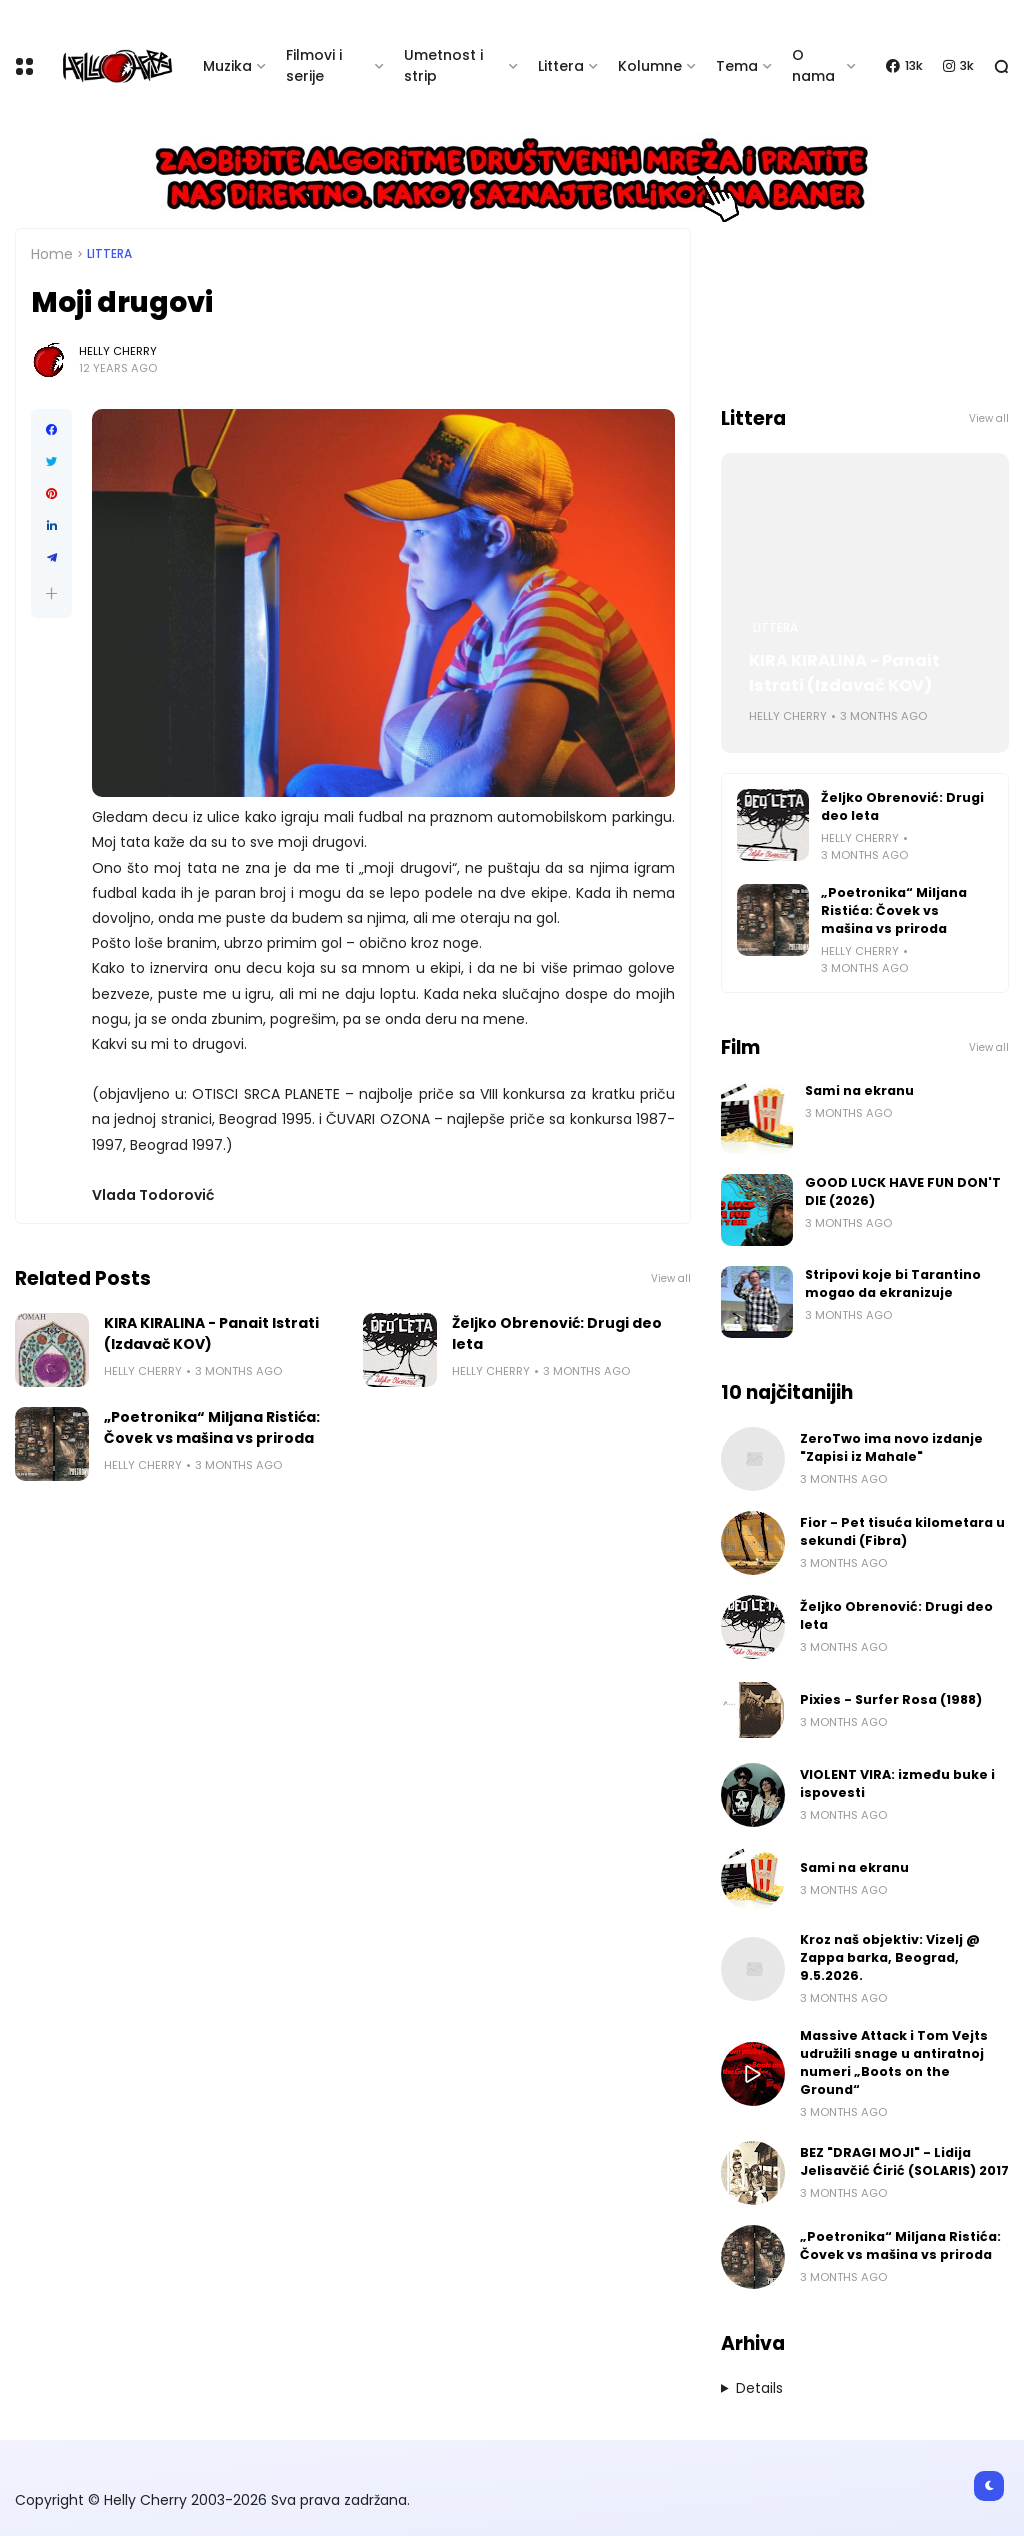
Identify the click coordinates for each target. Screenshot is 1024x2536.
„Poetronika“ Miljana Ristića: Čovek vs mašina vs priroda (212, 1427)
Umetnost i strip (443, 65)
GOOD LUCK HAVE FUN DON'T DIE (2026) (903, 1191)
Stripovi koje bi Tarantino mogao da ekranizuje (893, 1283)
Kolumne (650, 66)
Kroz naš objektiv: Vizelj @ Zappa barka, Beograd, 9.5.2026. (890, 1957)
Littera (561, 66)
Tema (737, 66)
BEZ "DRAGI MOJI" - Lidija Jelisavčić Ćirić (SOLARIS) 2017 (904, 2161)
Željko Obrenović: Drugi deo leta (557, 1333)
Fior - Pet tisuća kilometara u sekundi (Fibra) (902, 1531)
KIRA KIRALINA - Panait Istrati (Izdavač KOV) (211, 1333)
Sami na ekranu (859, 1090)
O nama (813, 65)
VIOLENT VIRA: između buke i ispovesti (897, 1783)
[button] (51, 593)
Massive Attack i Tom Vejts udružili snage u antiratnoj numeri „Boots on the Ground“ (894, 2062)
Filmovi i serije (314, 65)
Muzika (227, 66)
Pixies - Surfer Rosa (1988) (891, 1699)
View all (671, 1278)
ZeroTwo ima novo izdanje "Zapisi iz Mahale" (891, 1447)
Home (52, 254)
